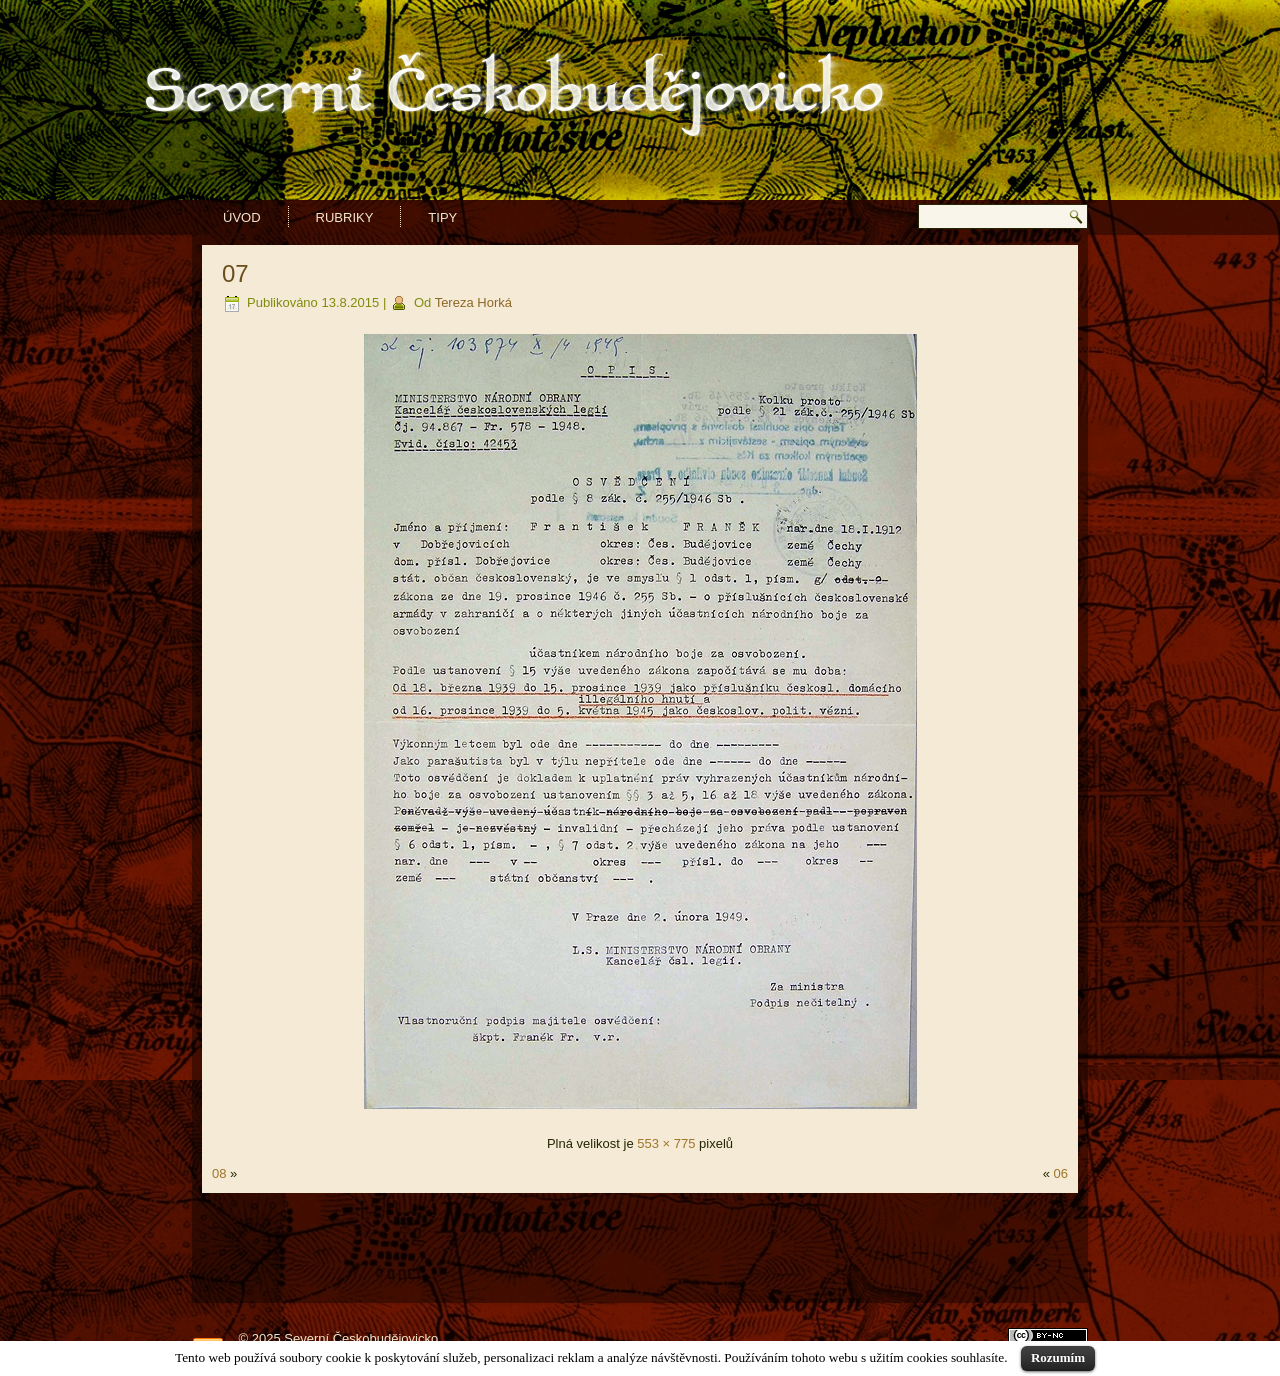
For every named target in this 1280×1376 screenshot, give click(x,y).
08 (219, 1173)
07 (235, 273)
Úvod (242, 217)
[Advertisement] (640, 1248)
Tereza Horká (473, 302)
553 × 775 (666, 1143)
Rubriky (345, 217)
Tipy (442, 217)
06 (1061, 1173)
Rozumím (1058, 1357)
